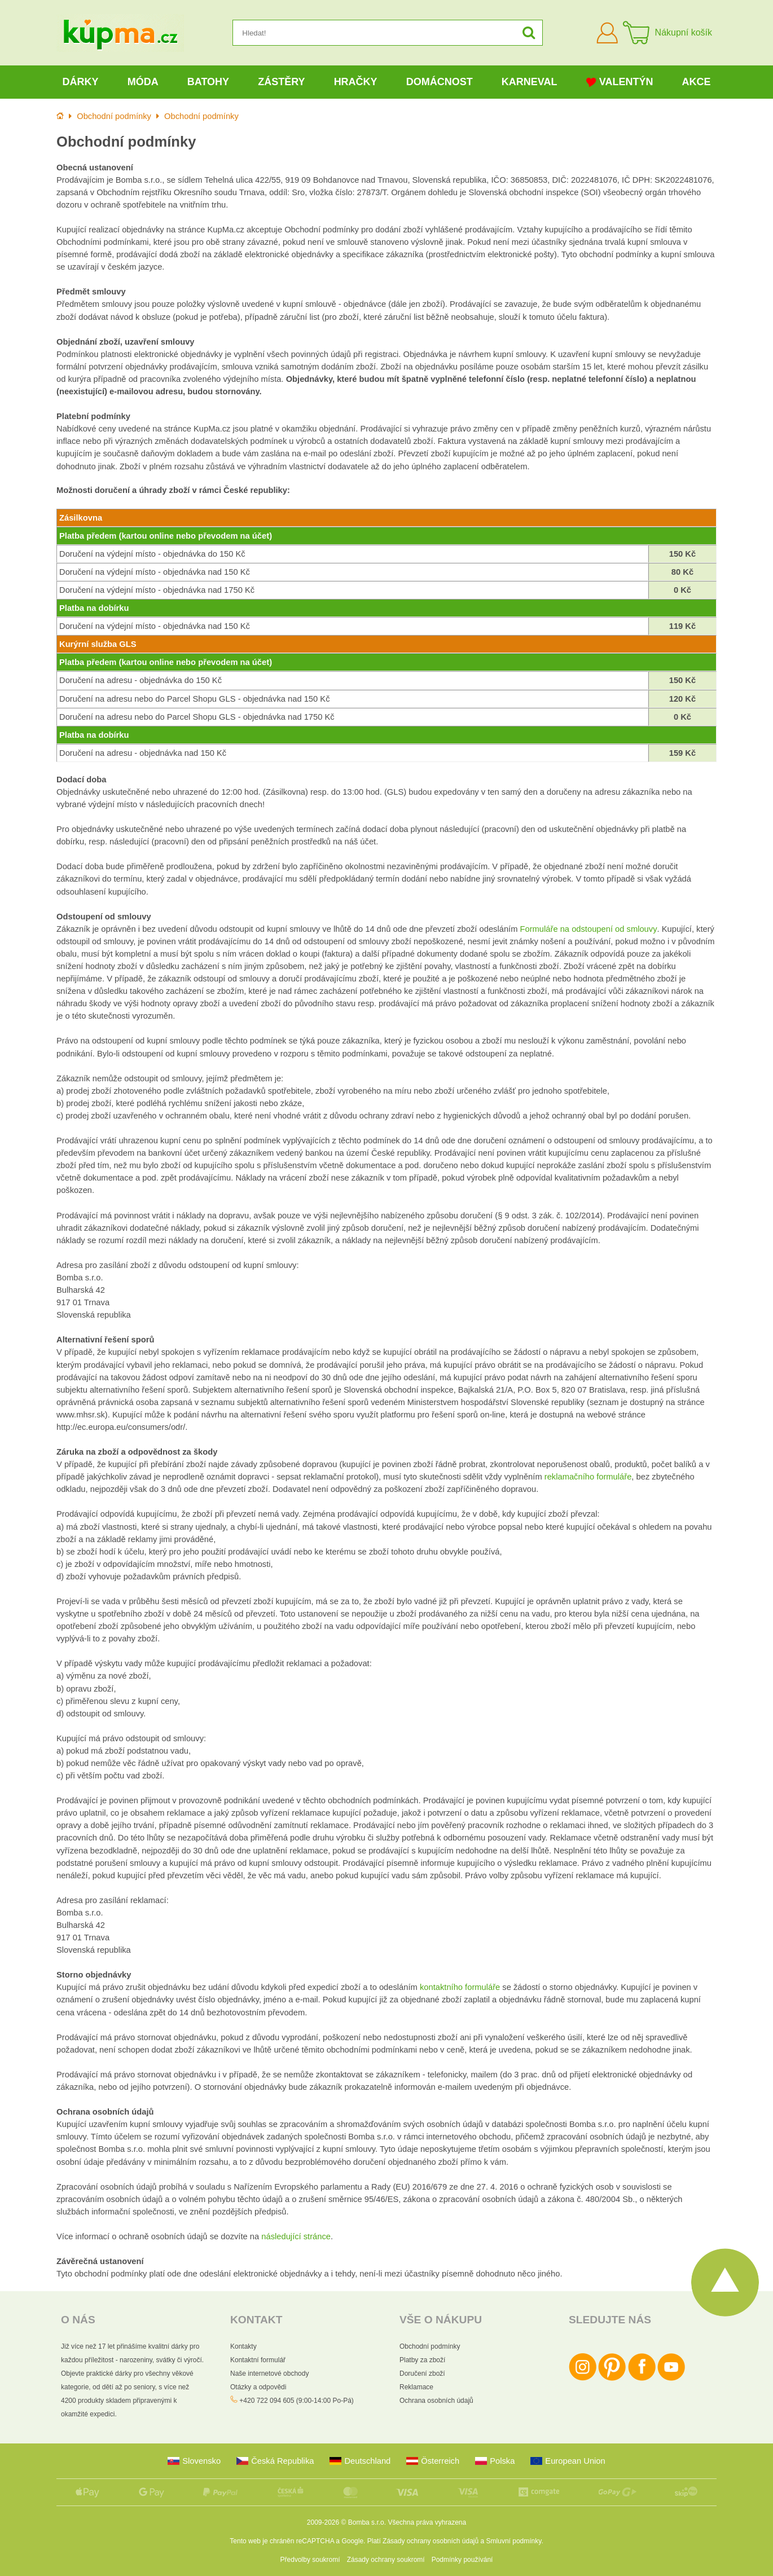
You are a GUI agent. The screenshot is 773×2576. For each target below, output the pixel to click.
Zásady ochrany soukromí (386, 2560)
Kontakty (243, 2346)
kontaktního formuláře (460, 1987)
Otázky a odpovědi (258, 2387)
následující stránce (296, 2236)
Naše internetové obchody (269, 2373)
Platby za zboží (422, 2360)
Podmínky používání (462, 2560)
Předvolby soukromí (310, 2560)
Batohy (208, 81)
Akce (696, 81)
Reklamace (416, 2387)
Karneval (529, 81)
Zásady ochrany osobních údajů (430, 2541)
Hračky (355, 81)
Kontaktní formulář (258, 2360)
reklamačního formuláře (588, 1476)
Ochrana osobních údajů (436, 2401)
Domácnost (439, 81)
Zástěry (281, 81)
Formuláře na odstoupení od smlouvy (588, 928)
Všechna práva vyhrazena (427, 2522)
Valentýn (619, 82)
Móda (143, 81)
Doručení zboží (422, 2373)
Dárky (81, 81)
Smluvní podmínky (514, 2541)
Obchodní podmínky (429, 2346)
